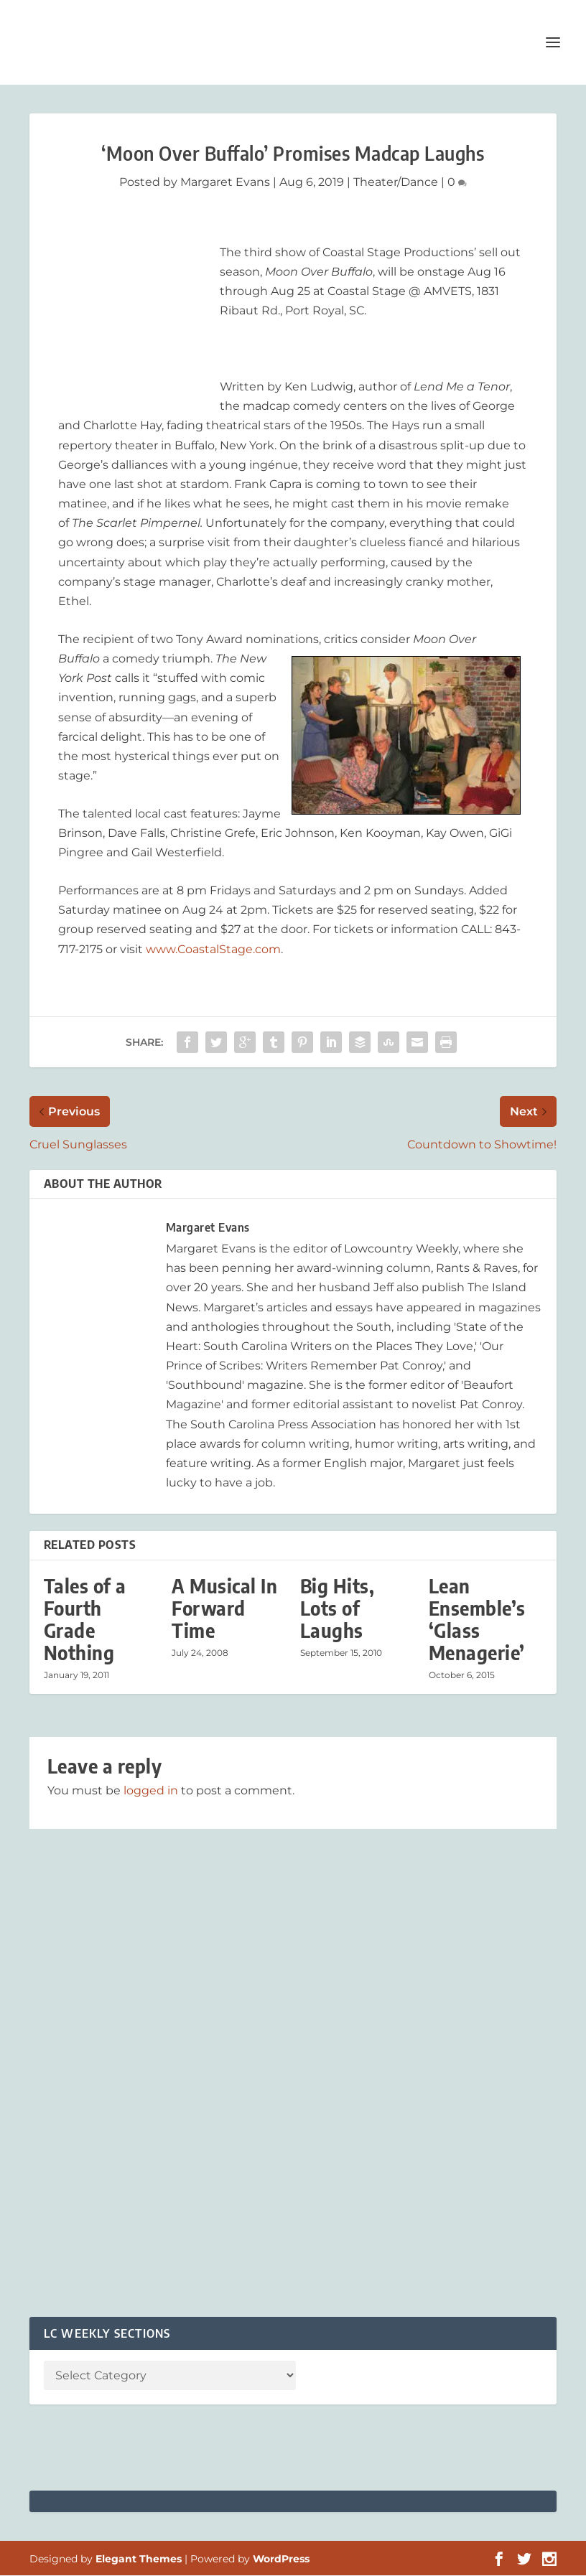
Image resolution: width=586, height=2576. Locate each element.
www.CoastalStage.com (213, 950)
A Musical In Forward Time (224, 1609)
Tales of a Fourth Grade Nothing (85, 1620)
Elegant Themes (139, 2559)
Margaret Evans (225, 182)
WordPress (281, 2559)
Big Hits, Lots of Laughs (337, 1609)
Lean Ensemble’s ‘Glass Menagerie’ (477, 1620)
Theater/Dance (395, 182)
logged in (151, 1791)
